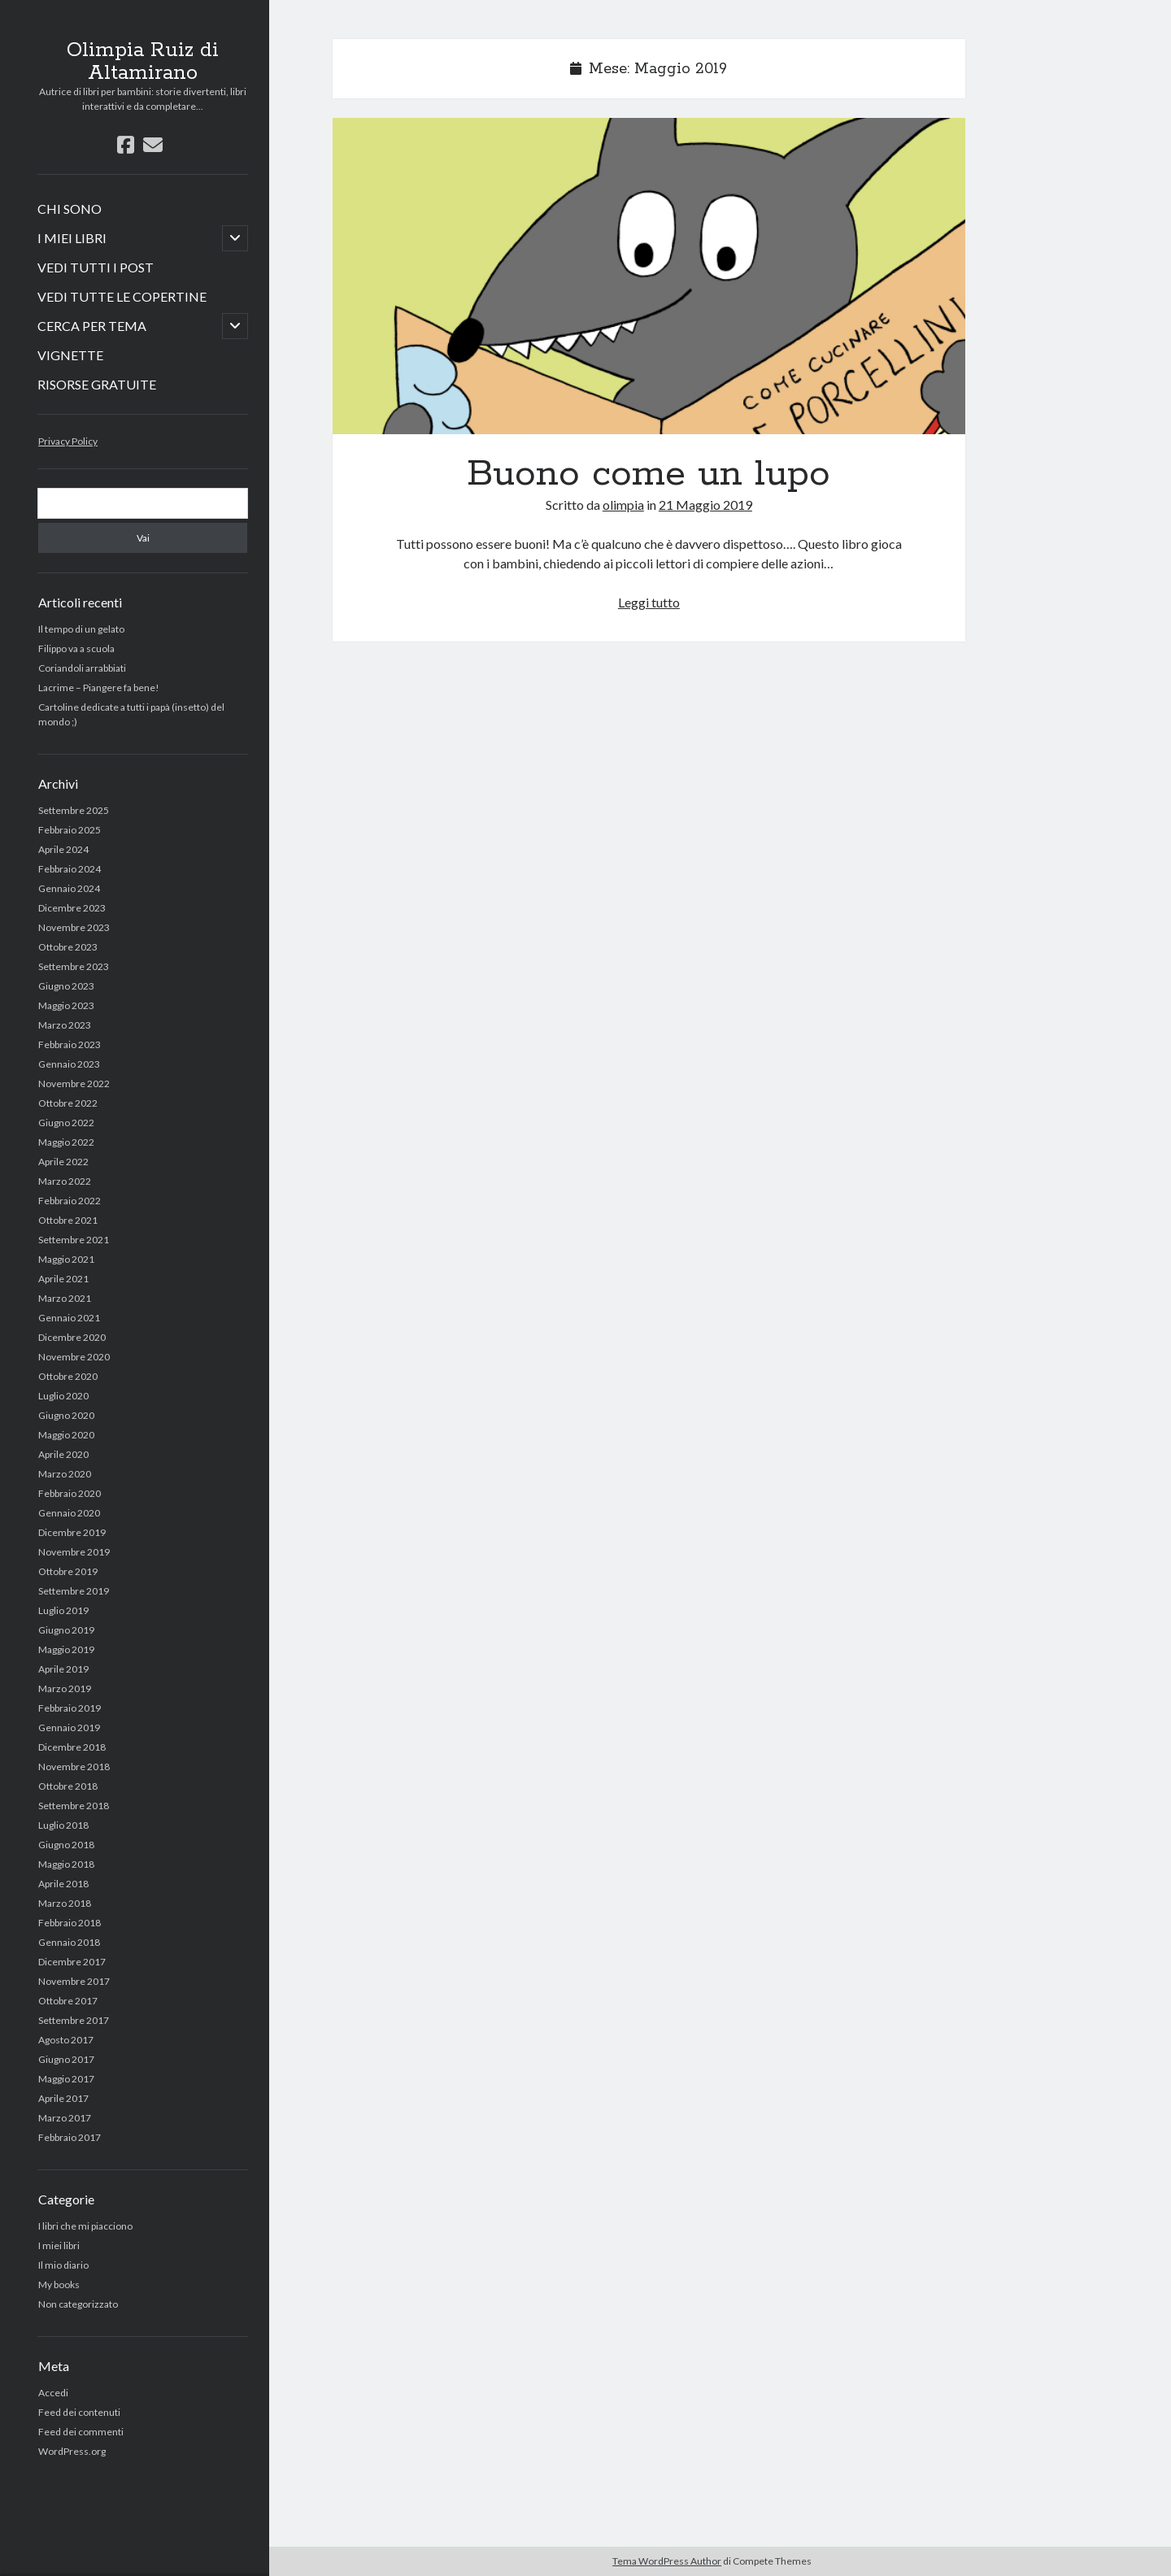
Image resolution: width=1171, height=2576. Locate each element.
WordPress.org (72, 2451)
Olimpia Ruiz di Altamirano (143, 61)
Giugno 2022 (66, 1122)
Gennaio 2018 (69, 1942)
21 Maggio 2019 (705, 504)
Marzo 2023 (64, 1025)
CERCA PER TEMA (91, 325)
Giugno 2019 (66, 1630)
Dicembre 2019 (72, 1532)
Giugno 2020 (66, 1415)
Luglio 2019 (63, 1610)
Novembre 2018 (74, 1766)
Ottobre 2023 (68, 947)
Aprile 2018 (63, 1884)
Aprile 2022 (63, 1161)
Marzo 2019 (64, 1688)
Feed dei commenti (81, 2432)
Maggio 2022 (66, 1142)
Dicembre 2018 (72, 1747)
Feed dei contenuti (79, 2412)
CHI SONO (69, 208)
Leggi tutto (649, 602)
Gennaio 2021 (69, 1318)
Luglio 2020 (63, 1396)
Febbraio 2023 (69, 1044)
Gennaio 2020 (69, 1513)
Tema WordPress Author (666, 2561)
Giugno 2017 (66, 2059)
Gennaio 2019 (69, 1727)
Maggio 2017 (66, 2079)
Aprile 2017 (63, 2098)
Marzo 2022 (64, 1181)
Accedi (53, 2393)
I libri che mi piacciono (85, 2226)
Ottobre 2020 (68, 1376)
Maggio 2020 (66, 1435)
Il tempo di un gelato (81, 629)
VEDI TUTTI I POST (95, 267)
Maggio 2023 (66, 1005)
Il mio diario (63, 2265)
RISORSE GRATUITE (96, 384)
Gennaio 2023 (69, 1064)
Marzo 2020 (64, 1474)
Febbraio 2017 (69, 2137)
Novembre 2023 (74, 927)
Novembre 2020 (74, 1357)
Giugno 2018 (66, 1844)
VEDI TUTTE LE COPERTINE (122, 296)
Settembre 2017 (73, 2020)
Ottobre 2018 (68, 1786)
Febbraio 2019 (69, 1708)
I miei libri (59, 2245)
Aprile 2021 (63, 1279)
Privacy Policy (68, 441)
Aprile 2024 (63, 849)
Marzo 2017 (64, 2118)
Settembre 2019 (73, 1591)
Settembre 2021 (73, 1240)
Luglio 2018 (63, 1825)
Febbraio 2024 (69, 869)
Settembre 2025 (73, 810)
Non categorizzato (78, 2304)
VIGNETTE (70, 355)
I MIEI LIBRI (72, 238)
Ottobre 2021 (68, 1220)
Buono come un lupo (649, 276)
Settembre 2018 (73, 1805)
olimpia (623, 504)
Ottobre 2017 (68, 2001)
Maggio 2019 (66, 1649)
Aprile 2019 (63, 1669)
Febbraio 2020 (69, 1493)
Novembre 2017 (74, 1981)
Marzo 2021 (64, 1298)
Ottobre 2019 (68, 1571)
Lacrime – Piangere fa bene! (98, 687)
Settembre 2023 (73, 966)
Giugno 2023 (66, 986)
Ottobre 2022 (68, 1103)
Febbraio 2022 (69, 1200)
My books (59, 2284)
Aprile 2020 (63, 1454)
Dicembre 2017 (72, 1962)
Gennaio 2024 (69, 888)
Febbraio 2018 (69, 1923)
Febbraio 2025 (69, 830)
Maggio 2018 (66, 1864)
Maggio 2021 (66, 1259)
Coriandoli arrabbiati (82, 668)
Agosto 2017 (66, 2040)
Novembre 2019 (74, 1552)
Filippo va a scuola (76, 648)
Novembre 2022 (74, 1083)
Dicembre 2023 (72, 908)
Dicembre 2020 (72, 1337)
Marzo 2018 (64, 1903)
